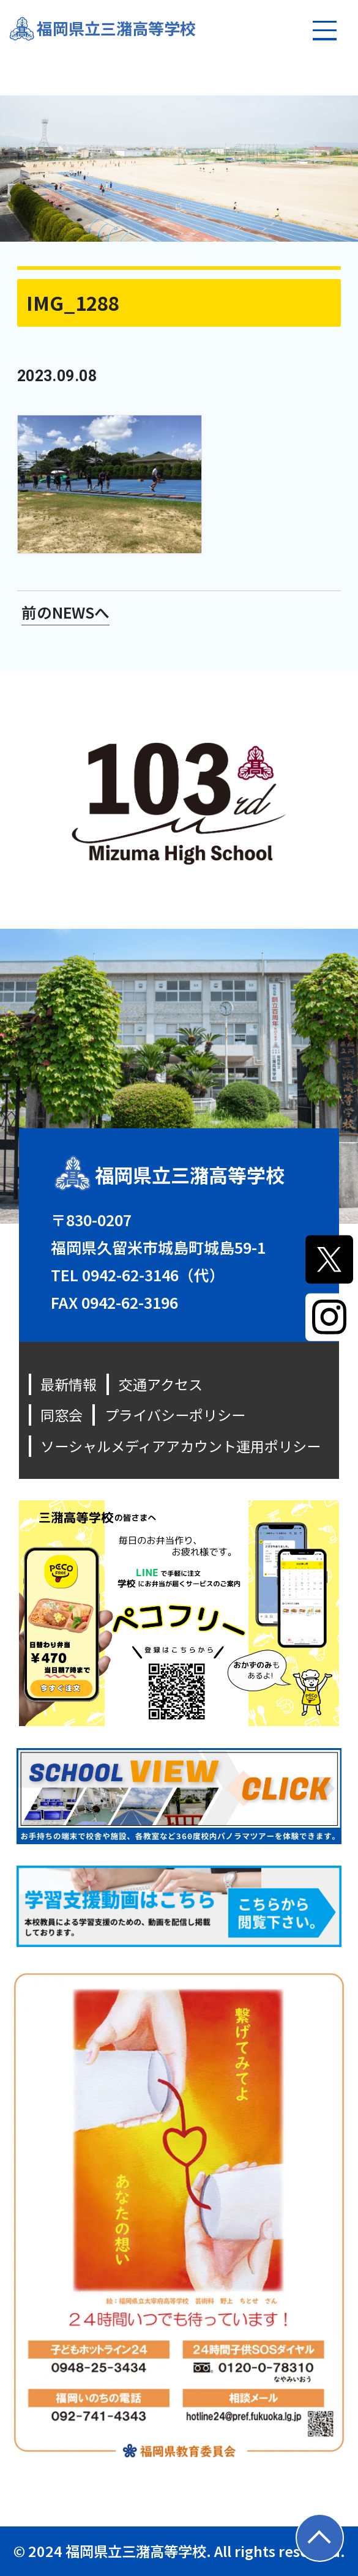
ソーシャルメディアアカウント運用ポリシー (180, 1445)
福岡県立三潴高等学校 (116, 28)
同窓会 (61, 1414)
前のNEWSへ (66, 612)
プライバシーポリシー (175, 1414)
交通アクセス (161, 1384)
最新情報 (68, 1384)
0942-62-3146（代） (153, 1275)
